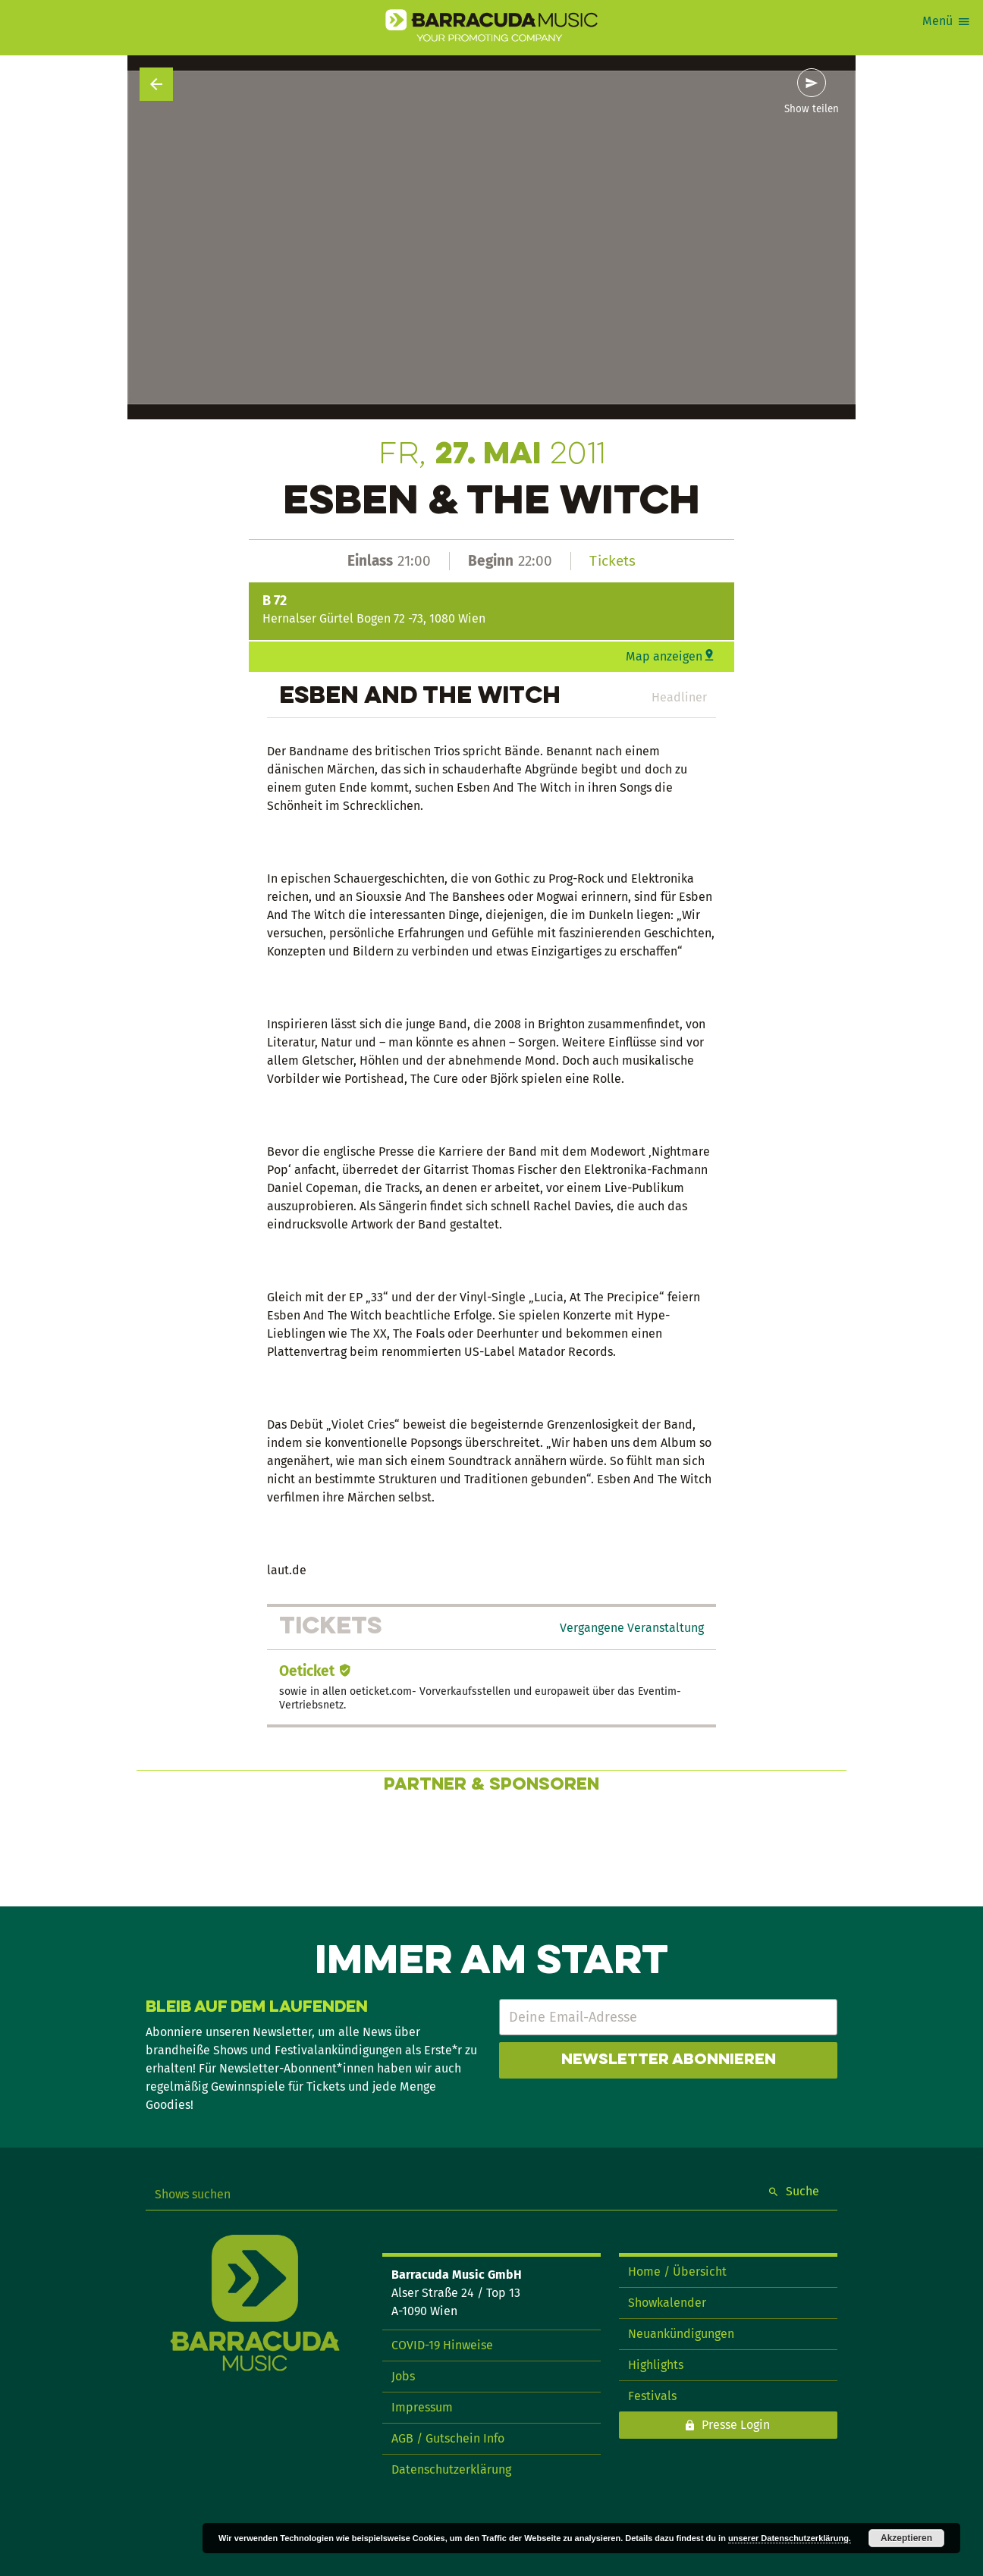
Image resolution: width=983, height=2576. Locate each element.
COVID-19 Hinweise (442, 2345)
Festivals (652, 2396)
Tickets (612, 560)
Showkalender (667, 2302)
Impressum (422, 2407)
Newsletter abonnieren (668, 2060)
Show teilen (811, 109)
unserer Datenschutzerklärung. (789, 2538)
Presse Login (736, 2425)
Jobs (403, 2376)
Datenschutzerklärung (451, 2469)
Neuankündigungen (681, 2334)
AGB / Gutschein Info (447, 2438)
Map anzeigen (664, 656)
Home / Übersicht (677, 2271)
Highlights (655, 2365)
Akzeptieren (906, 2538)
